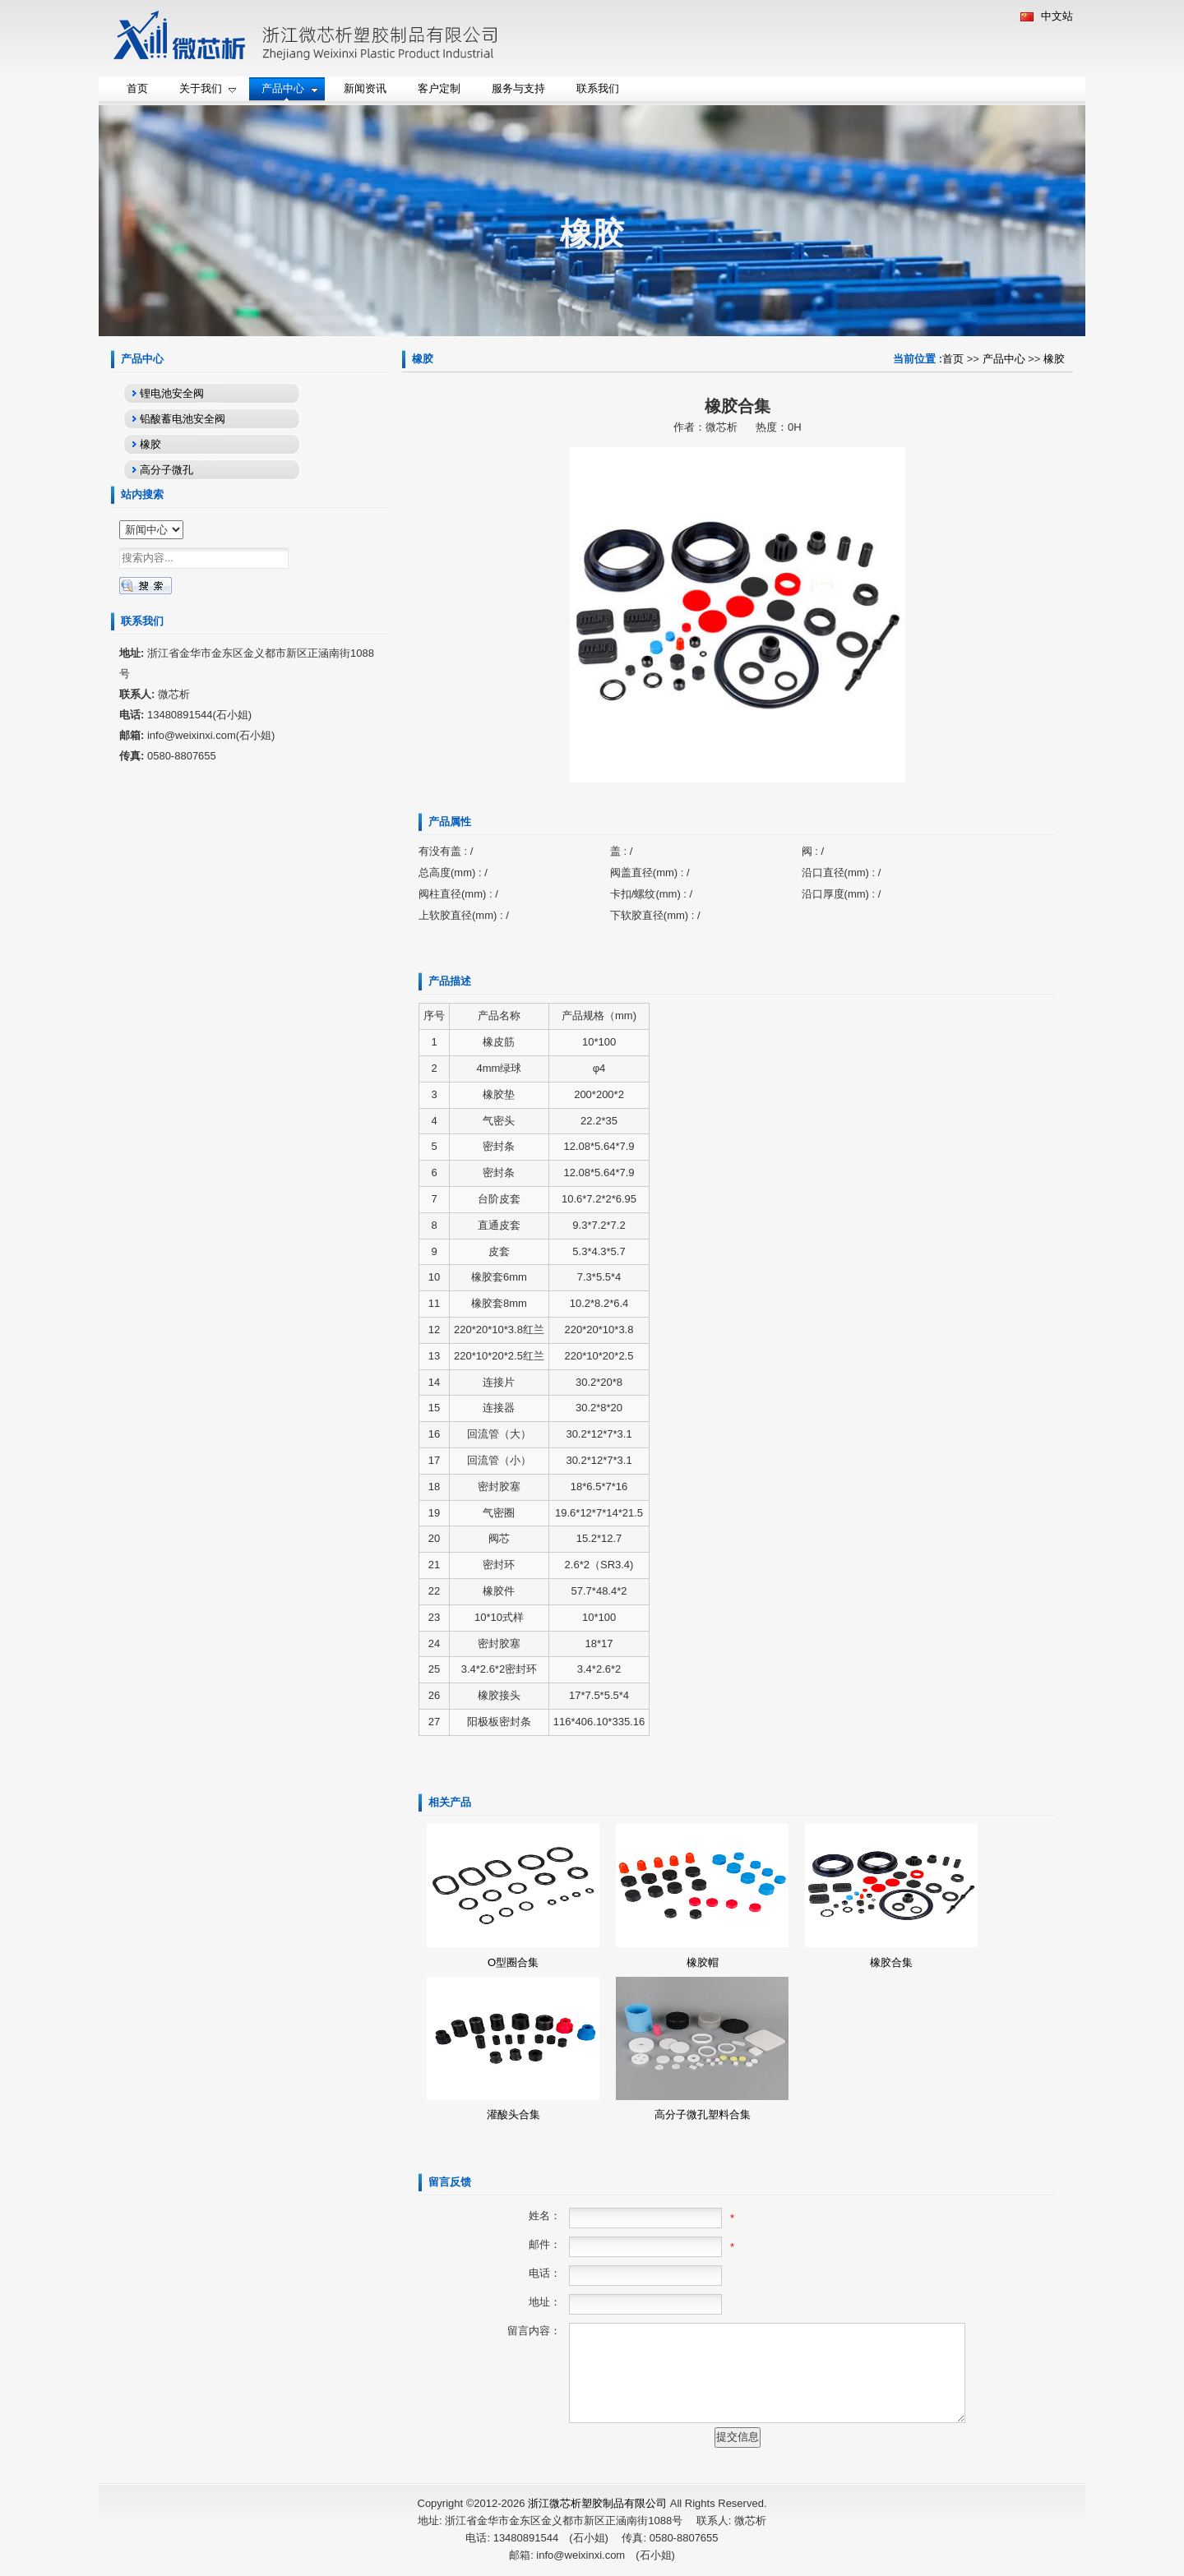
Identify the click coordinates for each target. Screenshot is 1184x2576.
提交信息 (737, 2437)
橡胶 (1054, 359)
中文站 (1046, 16)
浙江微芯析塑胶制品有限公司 (597, 2503)
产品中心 (1004, 359)
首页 (953, 359)
